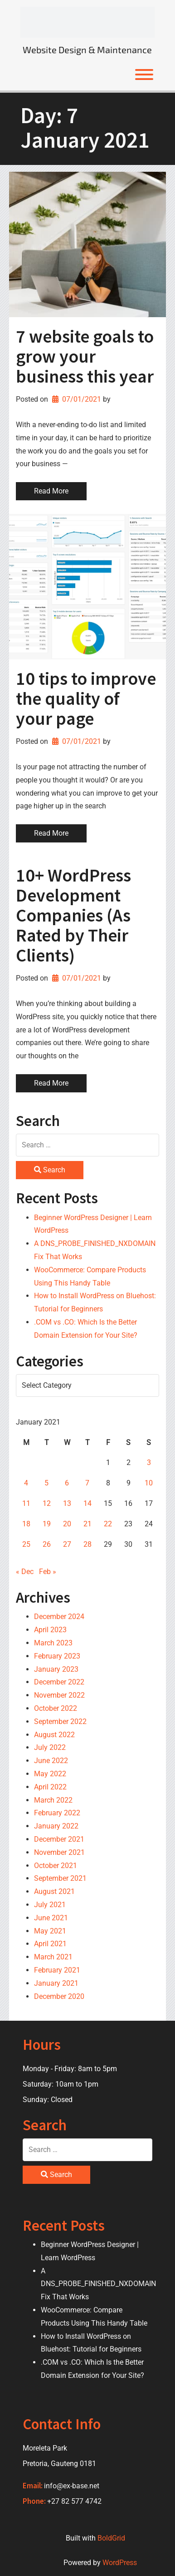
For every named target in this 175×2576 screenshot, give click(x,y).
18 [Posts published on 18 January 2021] (26, 1524)
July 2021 (50, 1904)
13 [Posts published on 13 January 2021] (67, 1503)
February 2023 (57, 1656)
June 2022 (51, 1760)
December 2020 (59, 1996)
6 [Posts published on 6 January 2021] (67, 1483)
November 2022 (59, 1695)
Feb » (47, 1571)
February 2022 (57, 1813)
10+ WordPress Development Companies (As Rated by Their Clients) (73, 915)
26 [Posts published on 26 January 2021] (47, 1544)
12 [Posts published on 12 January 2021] (47, 1503)
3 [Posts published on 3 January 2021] (149, 1462)
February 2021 (57, 1970)
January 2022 (56, 1826)
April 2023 (50, 1629)
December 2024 (59, 1616)
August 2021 (54, 1891)
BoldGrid (111, 2538)
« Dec (25, 1571)
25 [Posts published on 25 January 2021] (26, 1544)
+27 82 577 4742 (74, 2501)
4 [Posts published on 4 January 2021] (26, 1483)
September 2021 (60, 1878)
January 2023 (56, 1669)
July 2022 (50, 1747)
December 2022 (59, 1682)
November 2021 (59, 1852)
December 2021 (59, 1839)
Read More (51, 491)
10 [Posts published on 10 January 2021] (149, 1483)
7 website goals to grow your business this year (85, 356)
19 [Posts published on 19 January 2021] (47, 1524)
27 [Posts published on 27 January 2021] (67, 1544)
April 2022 (50, 1787)
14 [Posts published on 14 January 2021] (87, 1503)
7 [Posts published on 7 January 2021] (87, 1483)
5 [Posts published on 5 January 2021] (46, 1483)
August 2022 (54, 1734)
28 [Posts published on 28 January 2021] (87, 1544)
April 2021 (50, 1943)
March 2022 (53, 1800)
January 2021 (56, 1983)
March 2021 (53, 1957)
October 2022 (55, 1708)
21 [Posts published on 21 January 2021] (87, 1524)
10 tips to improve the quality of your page (86, 698)
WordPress (119, 2562)
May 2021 (50, 1931)
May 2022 (50, 1773)
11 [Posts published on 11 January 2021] (26, 1503)
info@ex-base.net (71, 2485)
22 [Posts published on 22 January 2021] (108, 1524)
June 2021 (51, 1917)
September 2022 (60, 1721)
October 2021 (55, 1865)
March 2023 (53, 1643)
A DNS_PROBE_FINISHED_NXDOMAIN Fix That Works (98, 2284)
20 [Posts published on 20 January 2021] (67, 1524)
